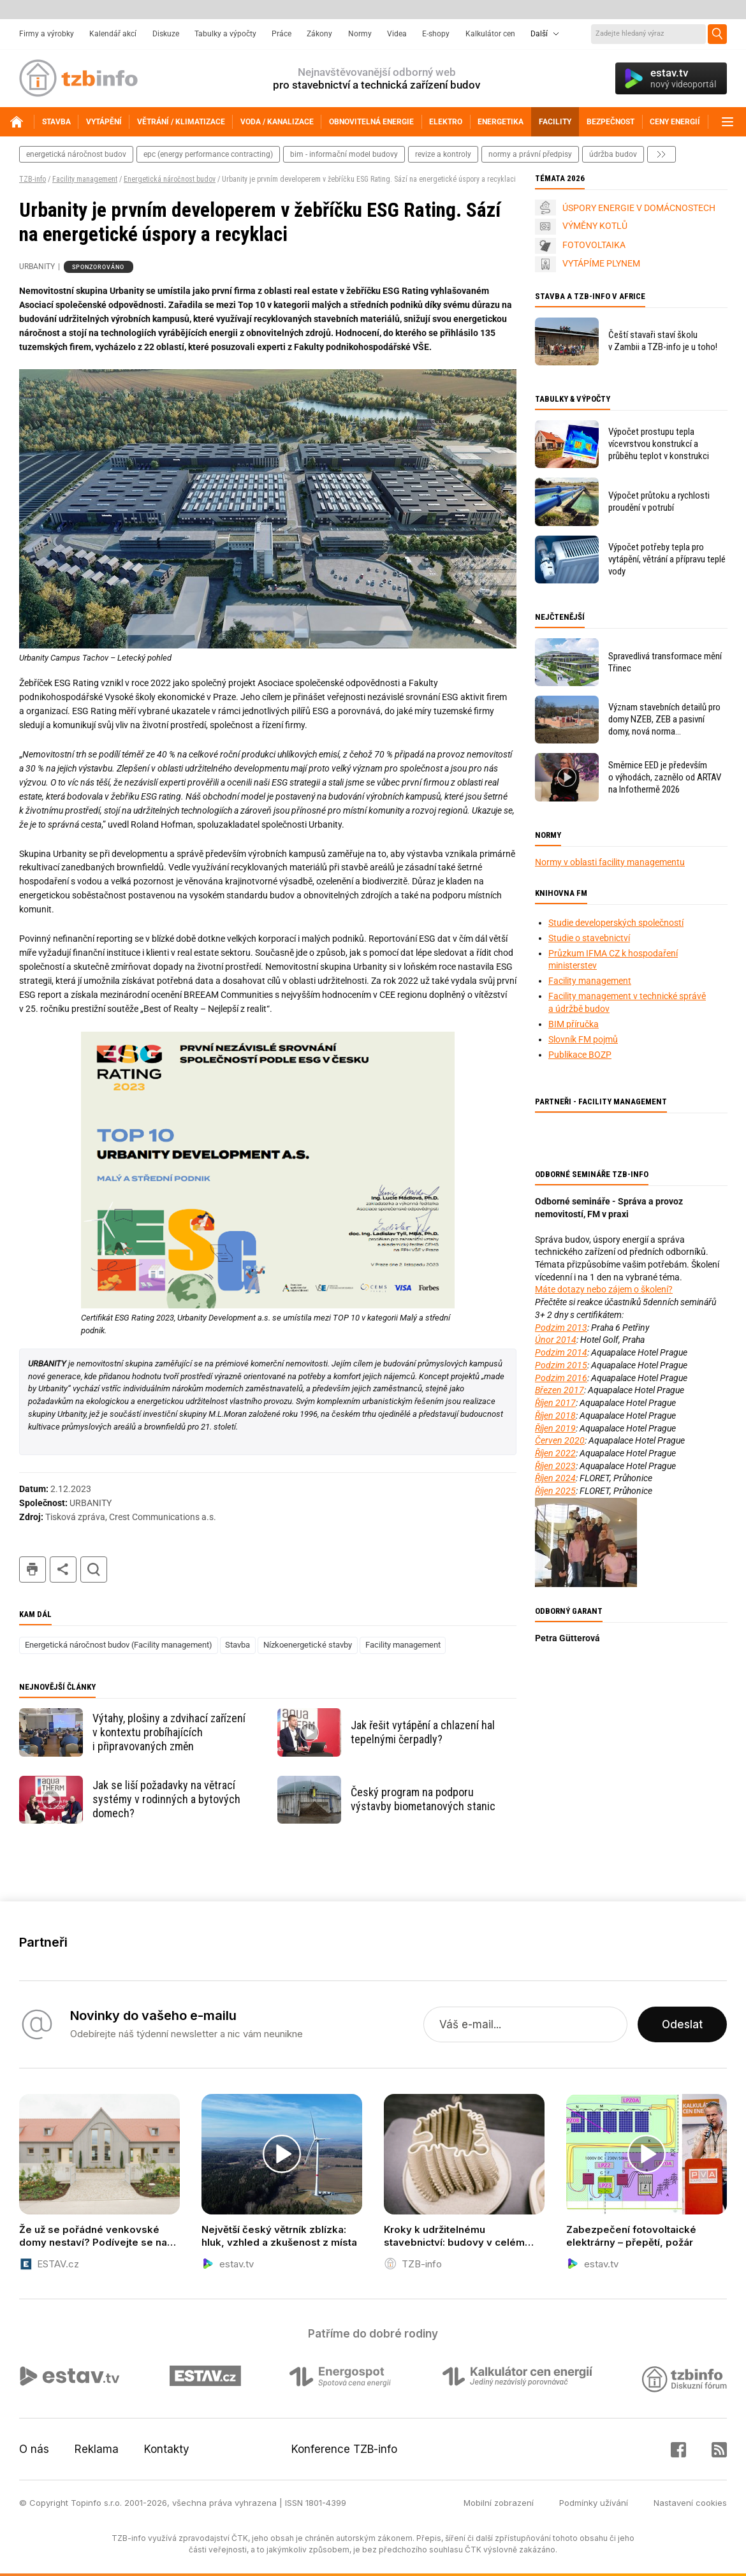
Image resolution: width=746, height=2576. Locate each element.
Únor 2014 (555, 1340)
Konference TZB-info (344, 2449)
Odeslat (682, 2024)
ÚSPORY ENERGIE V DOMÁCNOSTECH (638, 208)
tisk (32, 1569)
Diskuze (165, 33)
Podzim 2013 (561, 1327)
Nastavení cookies (690, 2503)
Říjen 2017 (555, 1403)
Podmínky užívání (593, 2503)
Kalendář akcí (112, 33)
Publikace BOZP (579, 1055)
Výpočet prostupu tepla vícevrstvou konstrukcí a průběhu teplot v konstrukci (658, 444)
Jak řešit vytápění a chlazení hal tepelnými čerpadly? (423, 1732)
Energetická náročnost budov (170, 179)
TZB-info (32, 179)
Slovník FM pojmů (583, 1039)
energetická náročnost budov (76, 154)
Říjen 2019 (555, 1428)
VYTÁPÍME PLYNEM (601, 263)
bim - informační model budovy (344, 154)
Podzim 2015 (561, 1365)
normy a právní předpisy (530, 154)
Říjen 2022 (555, 1453)
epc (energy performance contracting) (208, 154)
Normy (360, 33)
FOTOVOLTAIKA (593, 245)
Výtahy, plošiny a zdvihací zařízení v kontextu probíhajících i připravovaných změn (168, 1732)
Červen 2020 (560, 1440)
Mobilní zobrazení (499, 2503)
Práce (281, 33)
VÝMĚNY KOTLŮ (594, 226)
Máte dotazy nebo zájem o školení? (604, 1289)
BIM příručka (573, 1024)
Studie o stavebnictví (589, 938)
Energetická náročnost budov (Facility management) (118, 1645)
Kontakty (166, 2449)
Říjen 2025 (555, 1491)
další (661, 154)
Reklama (97, 2449)
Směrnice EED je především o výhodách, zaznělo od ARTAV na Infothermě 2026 (664, 777)
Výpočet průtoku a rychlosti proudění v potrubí (659, 501)
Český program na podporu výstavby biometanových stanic (423, 1799)
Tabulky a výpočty (225, 33)
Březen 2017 (559, 1390)
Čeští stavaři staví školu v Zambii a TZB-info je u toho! (662, 341)
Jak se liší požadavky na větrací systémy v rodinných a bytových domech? (166, 1799)
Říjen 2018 (555, 1415)
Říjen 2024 (555, 1478)
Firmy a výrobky (46, 33)
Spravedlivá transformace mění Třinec (665, 662)
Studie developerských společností (616, 923)
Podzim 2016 (561, 1378)
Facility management (84, 179)
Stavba (237, 1645)
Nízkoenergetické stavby (307, 1645)
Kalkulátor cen (490, 33)
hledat (93, 1569)
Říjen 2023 (555, 1466)
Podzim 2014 (561, 1352)
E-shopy (436, 33)
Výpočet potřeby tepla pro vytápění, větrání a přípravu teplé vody (667, 559)
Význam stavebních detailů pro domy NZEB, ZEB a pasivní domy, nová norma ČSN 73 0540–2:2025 (664, 719)
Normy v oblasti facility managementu (610, 862)
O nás (34, 2449)
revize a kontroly (443, 154)
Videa (397, 33)
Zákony (319, 33)
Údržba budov (613, 154)
